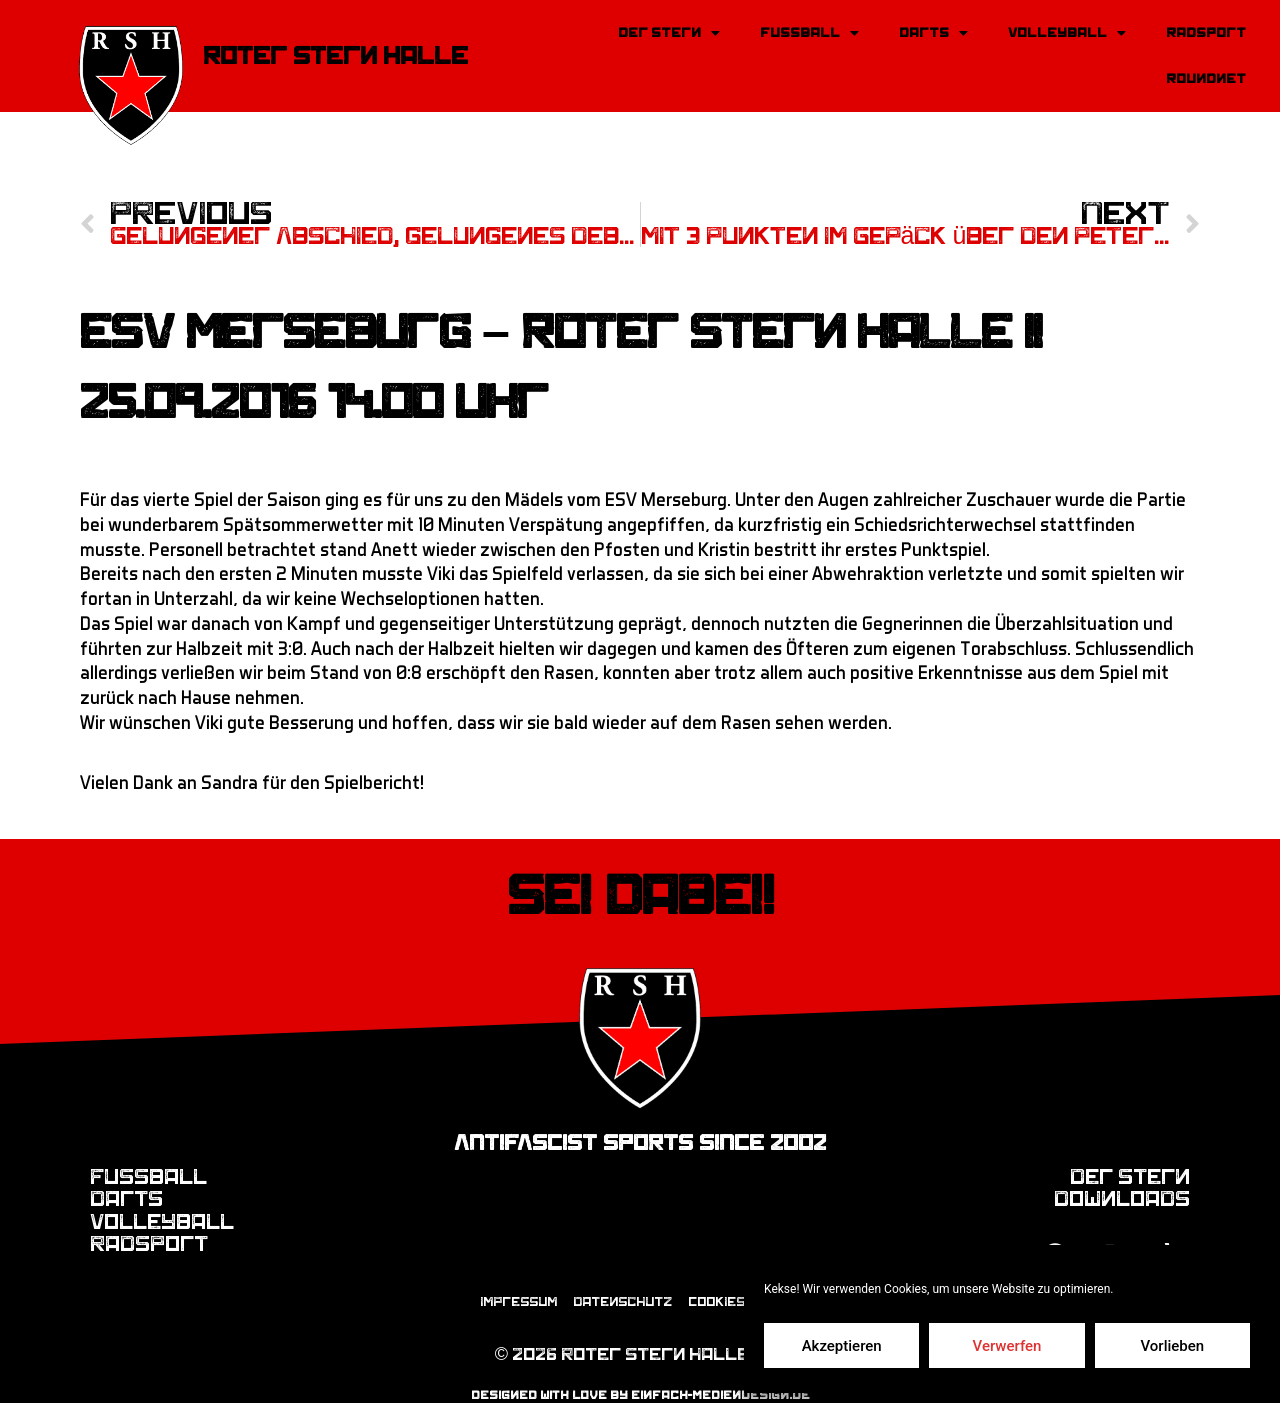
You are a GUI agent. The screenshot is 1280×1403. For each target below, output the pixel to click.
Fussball (809, 33)
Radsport (1206, 32)
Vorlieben (1172, 1346)
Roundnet (1206, 78)
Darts (933, 33)
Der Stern (669, 33)
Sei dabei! (640, 869)
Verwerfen (1007, 1346)
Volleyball (1067, 33)
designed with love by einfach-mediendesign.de (640, 1375)
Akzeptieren (842, 1346)
